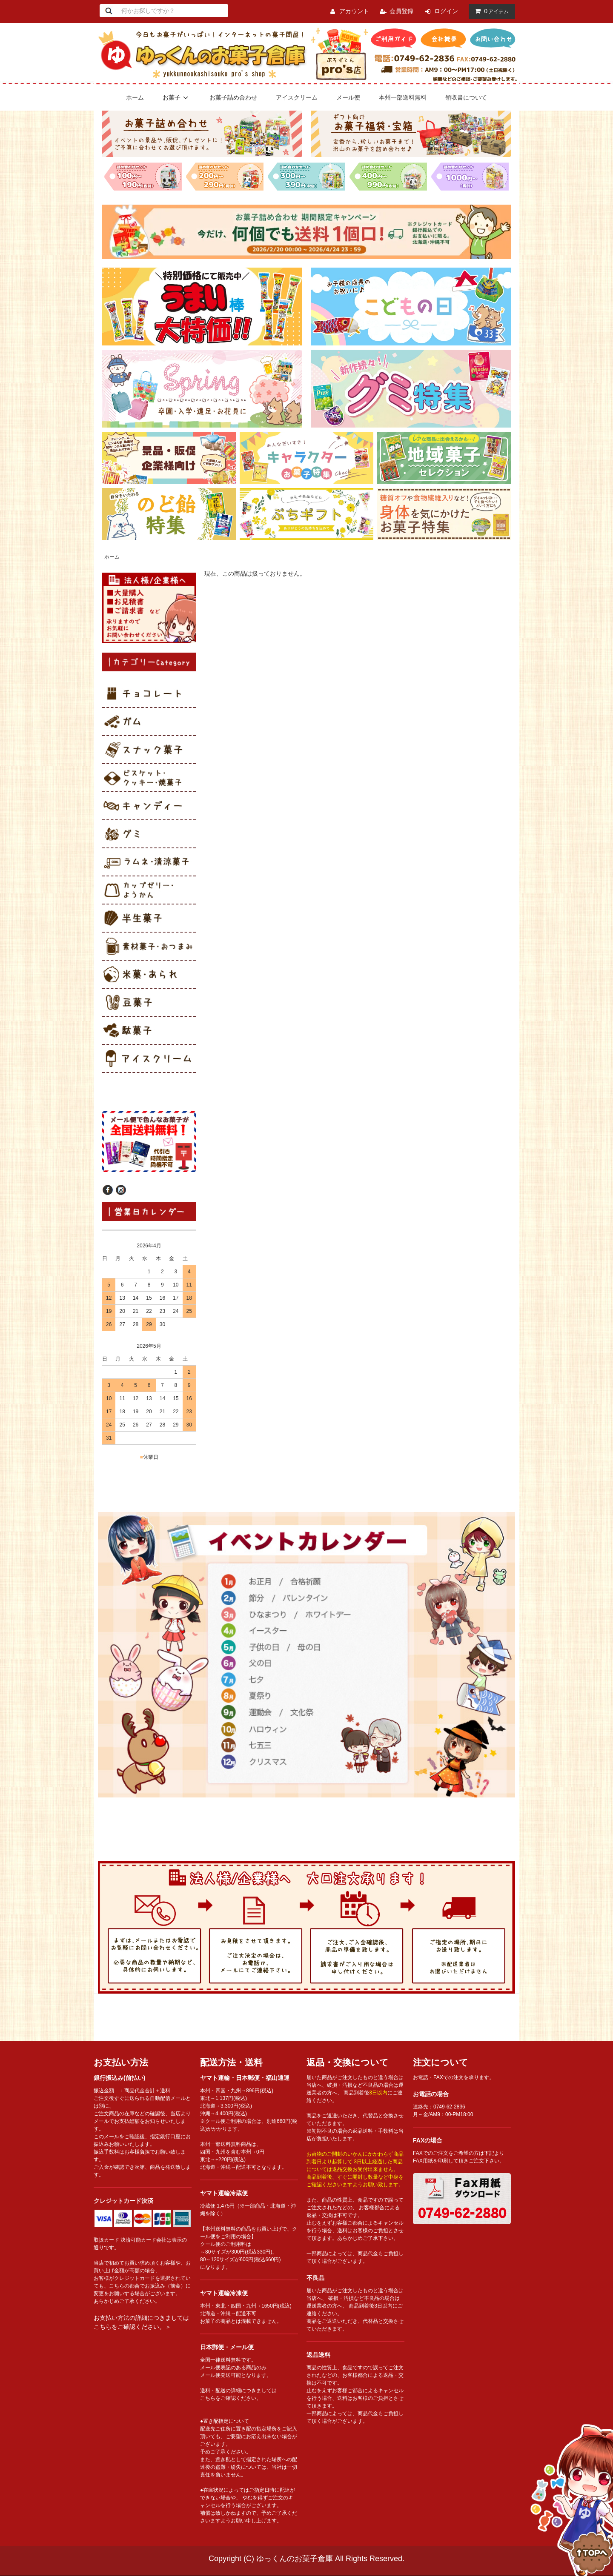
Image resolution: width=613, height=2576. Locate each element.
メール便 (348, 97)
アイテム (490, 11)
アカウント (354, 11)
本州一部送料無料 (403, 97)
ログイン (446, 11)
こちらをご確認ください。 (230, 2398)
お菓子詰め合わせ (233, 97)
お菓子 (177, 97)
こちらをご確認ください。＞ (132, 2326)
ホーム (135, 97)
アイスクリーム (297, 97)
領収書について (466, 97)
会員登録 (401, 11)
